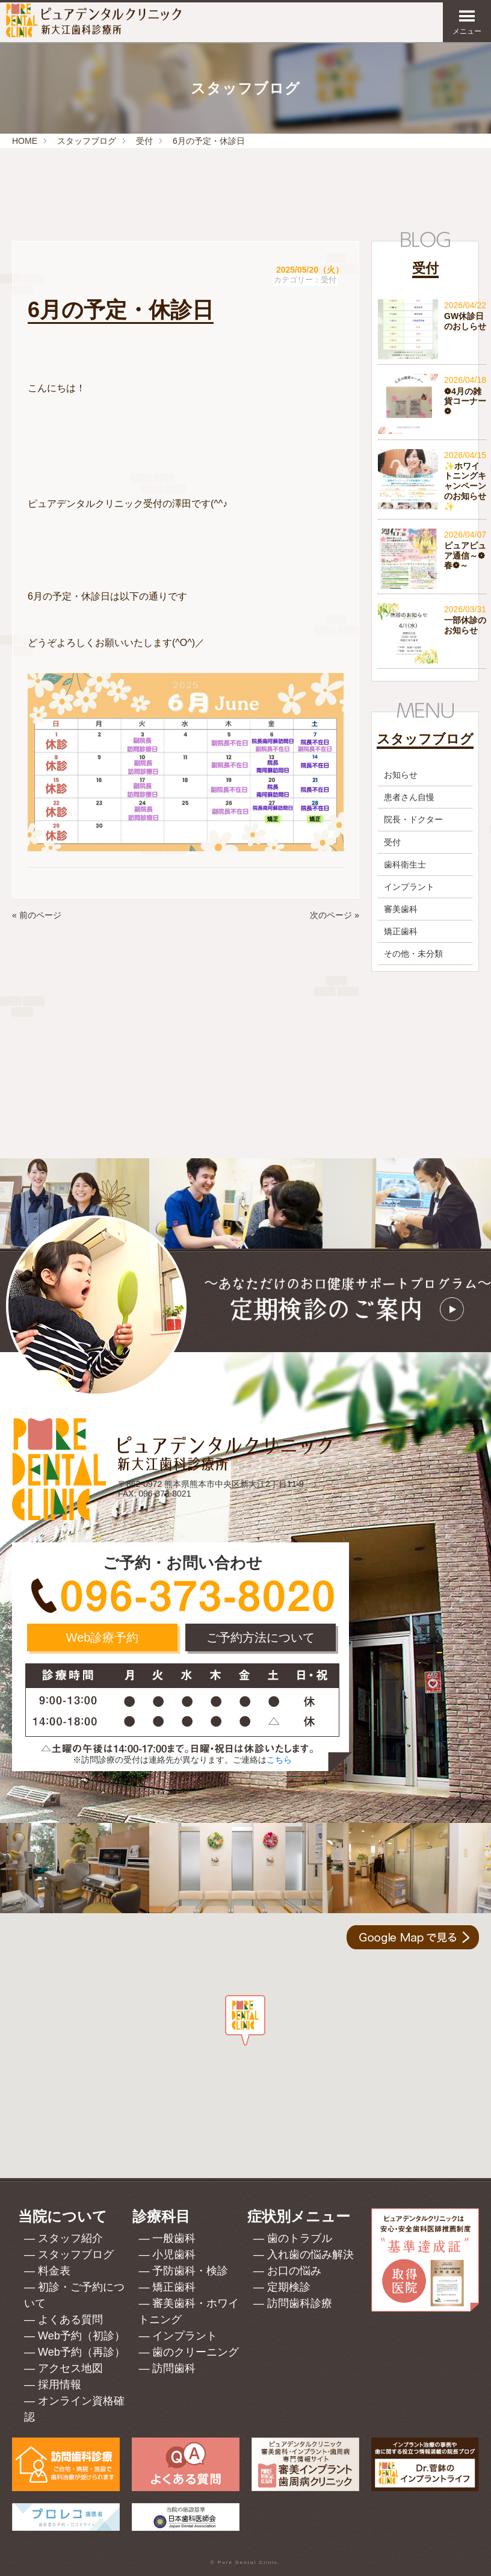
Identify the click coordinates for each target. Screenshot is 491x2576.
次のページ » (334, 915)
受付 (144, 141)
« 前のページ (36, 915)
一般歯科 (174, 2238)
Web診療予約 (102, 1637)
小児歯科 (174, 2255)
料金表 (54, 2271)
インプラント (409, 887)
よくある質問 (70, 2320)
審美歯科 (401, 909)
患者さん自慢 (409, 797)
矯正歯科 (401, 931)
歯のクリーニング (195, 2352)
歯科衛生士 (405, 864)
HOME (24, 141)
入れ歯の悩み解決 (310, 2255)
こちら (279, 1759)
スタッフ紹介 (70, 2238)
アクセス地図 (70, 2368)
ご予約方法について (260, 1637)
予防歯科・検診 (190, 2271)
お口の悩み (294, 2271)
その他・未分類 (413, 953)
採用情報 (59, 2385)
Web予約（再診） (81, 2352)
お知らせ (401, 775)
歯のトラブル (299, 2238)
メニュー (467, 22)
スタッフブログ (86, 141)
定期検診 (288, 2287)
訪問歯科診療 (299, 2303)
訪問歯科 (174, 2368)
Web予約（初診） (81, 2336)
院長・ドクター (413, 819)
